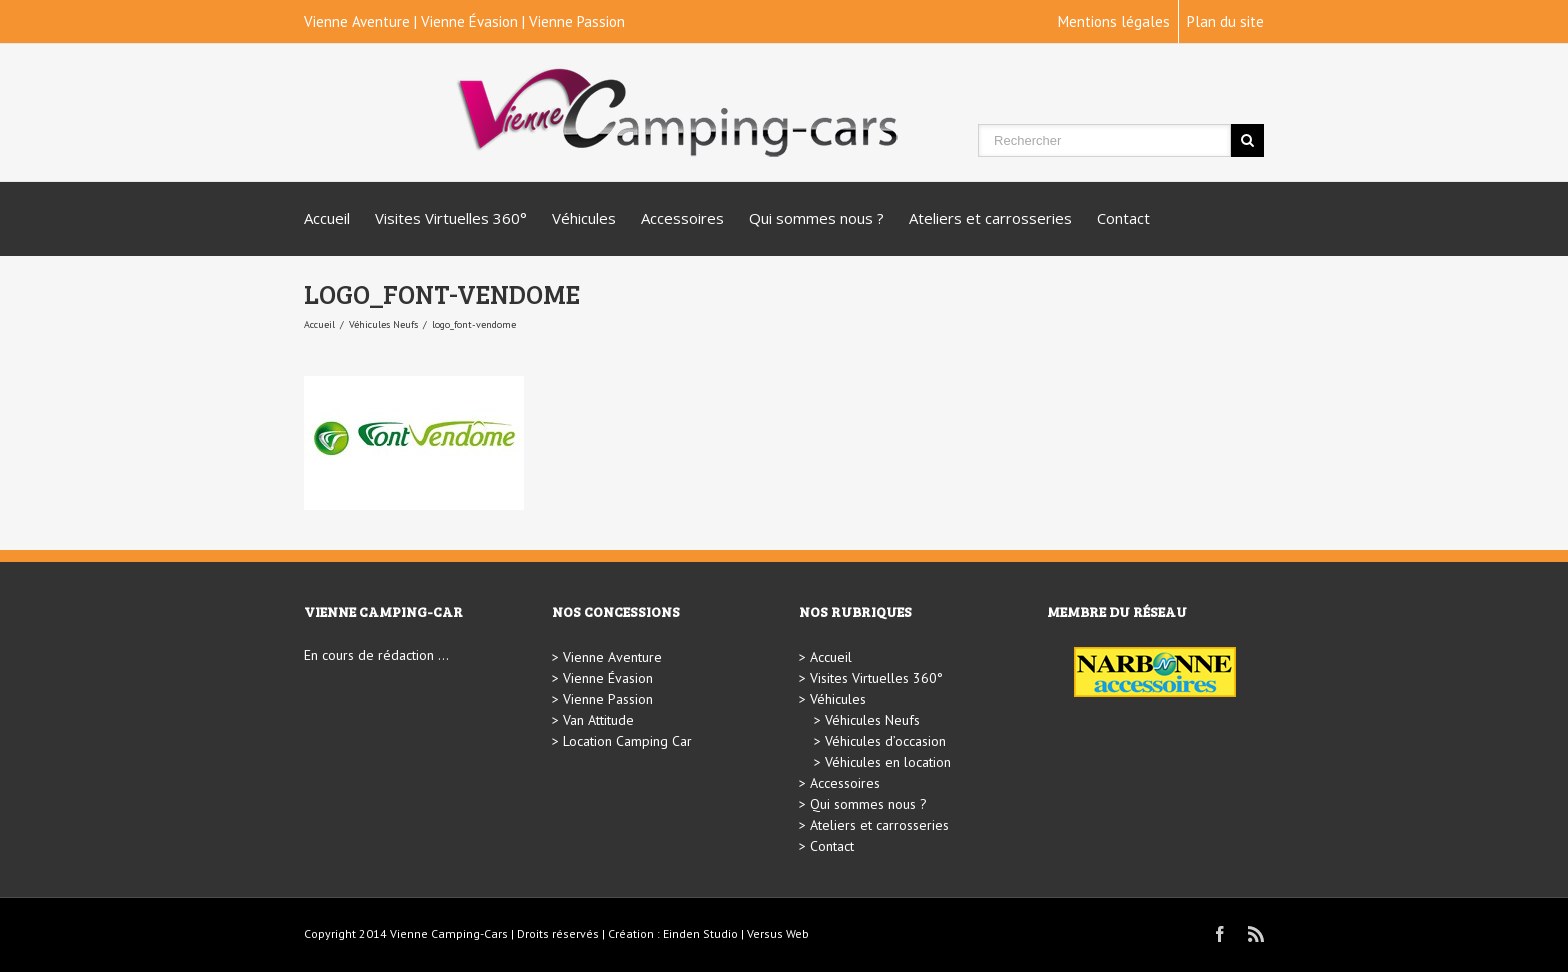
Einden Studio (700, 933)
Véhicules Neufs (383, 324)
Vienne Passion (577, 21)
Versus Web (778, 933)
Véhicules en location (888, 762)
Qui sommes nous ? (816, 218)
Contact (1123, 218)
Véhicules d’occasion (885, 741)
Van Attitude (598, 720)
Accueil (327, 218)
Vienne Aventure (357, 21)
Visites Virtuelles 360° (451, 218)
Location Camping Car (627, 741)
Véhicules (584, 218)
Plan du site (1225, 21)
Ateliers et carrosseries (990, 218)
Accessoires (682, 218)
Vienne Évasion (469, 21)
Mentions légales (1114, 21)
